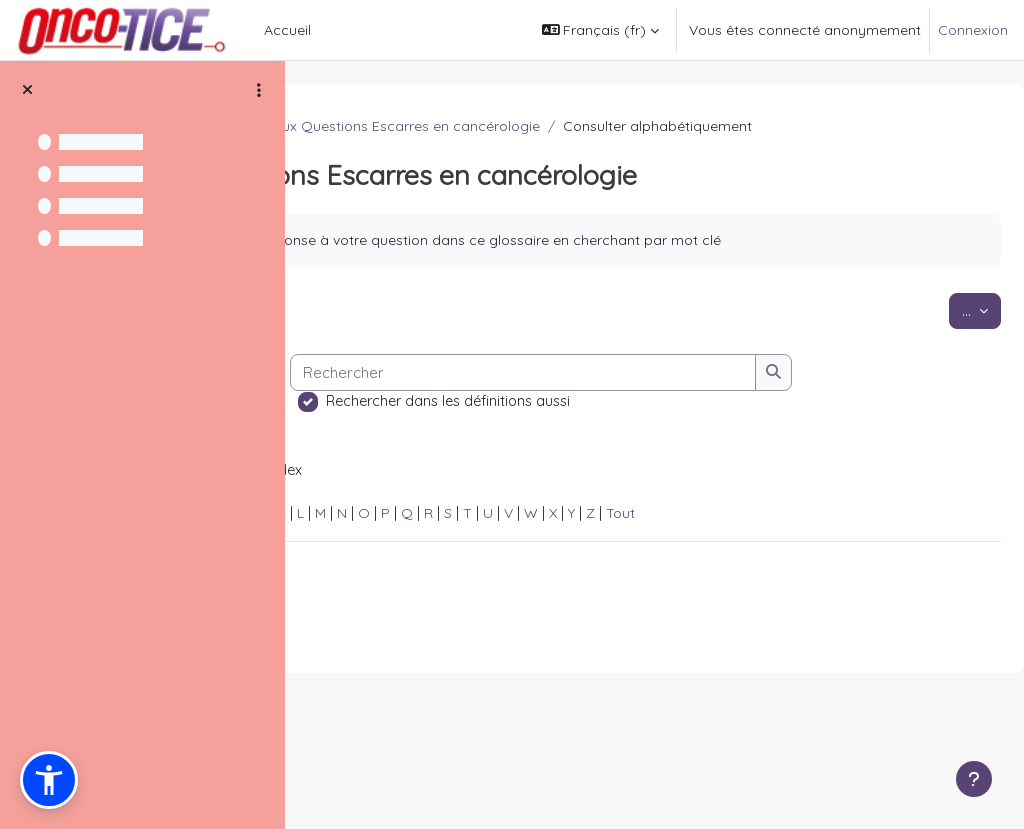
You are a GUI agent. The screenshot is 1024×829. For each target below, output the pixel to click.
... (933, 351)
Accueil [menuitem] (287, 30)
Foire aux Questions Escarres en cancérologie (689, 126)
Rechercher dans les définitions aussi (487, 504)
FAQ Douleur (366, 126)
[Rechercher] (562, 476)
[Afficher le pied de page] (974, 779)
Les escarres (472, 126)
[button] (601, 30)
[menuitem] (327, 30)
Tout (921, 620)
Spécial (348, 620)
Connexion (973, 30)
